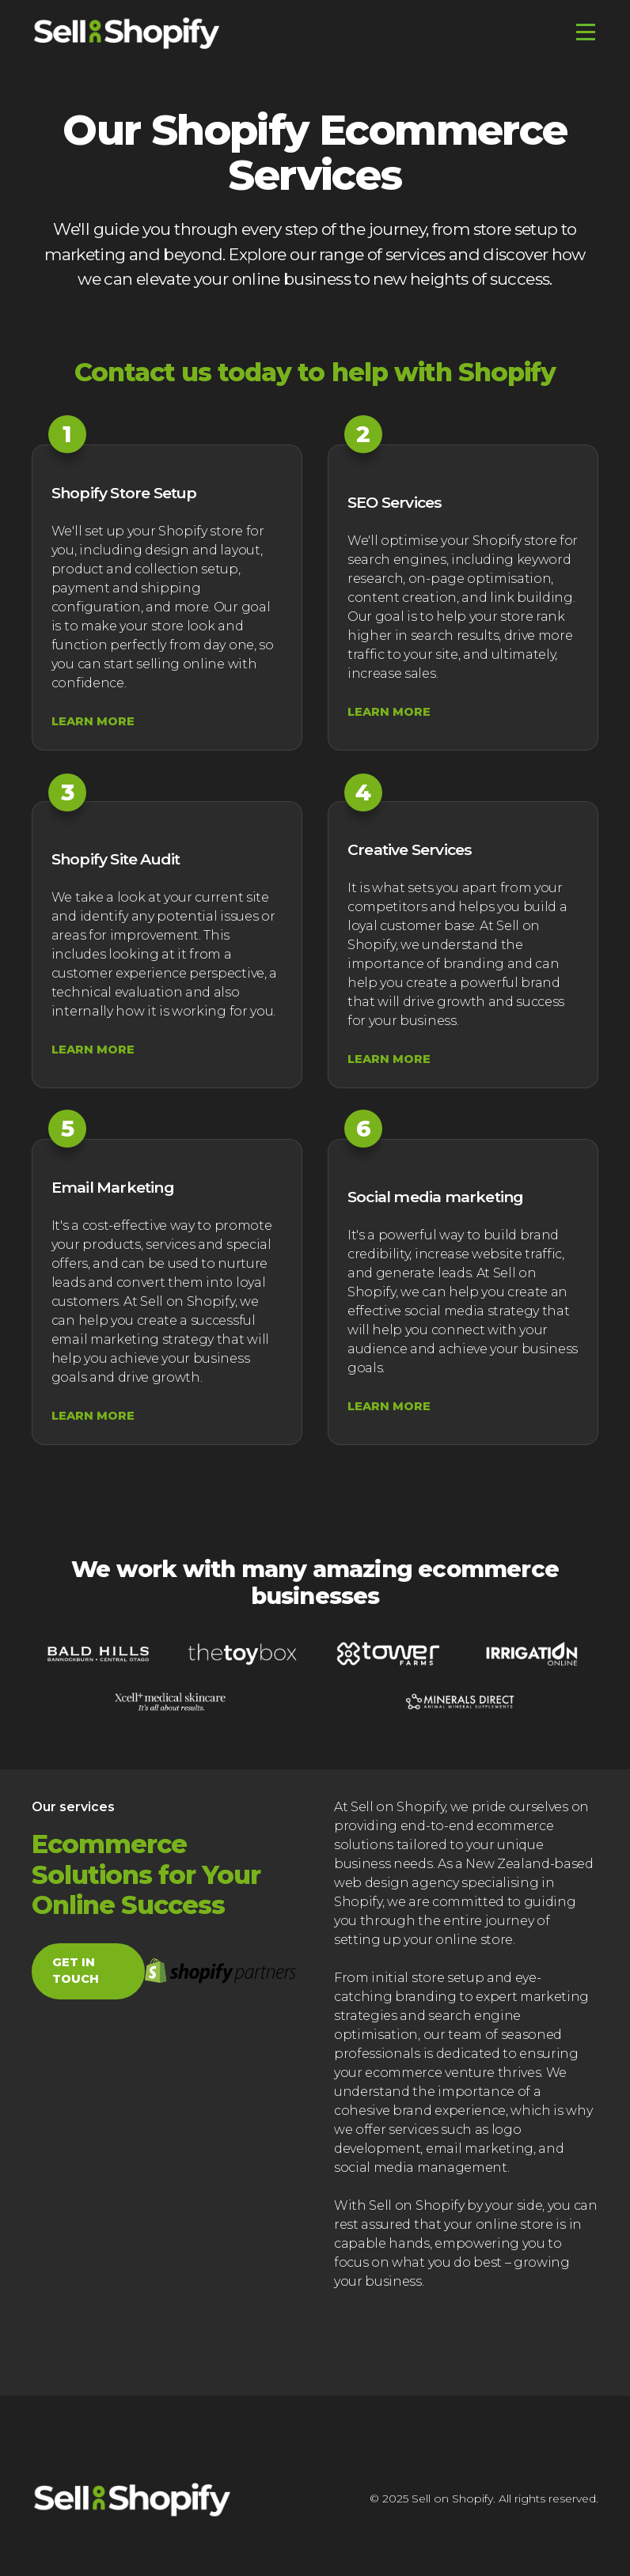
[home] (127, 32)
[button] (582, 32)
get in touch (75, 1971)
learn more (93, 721)
